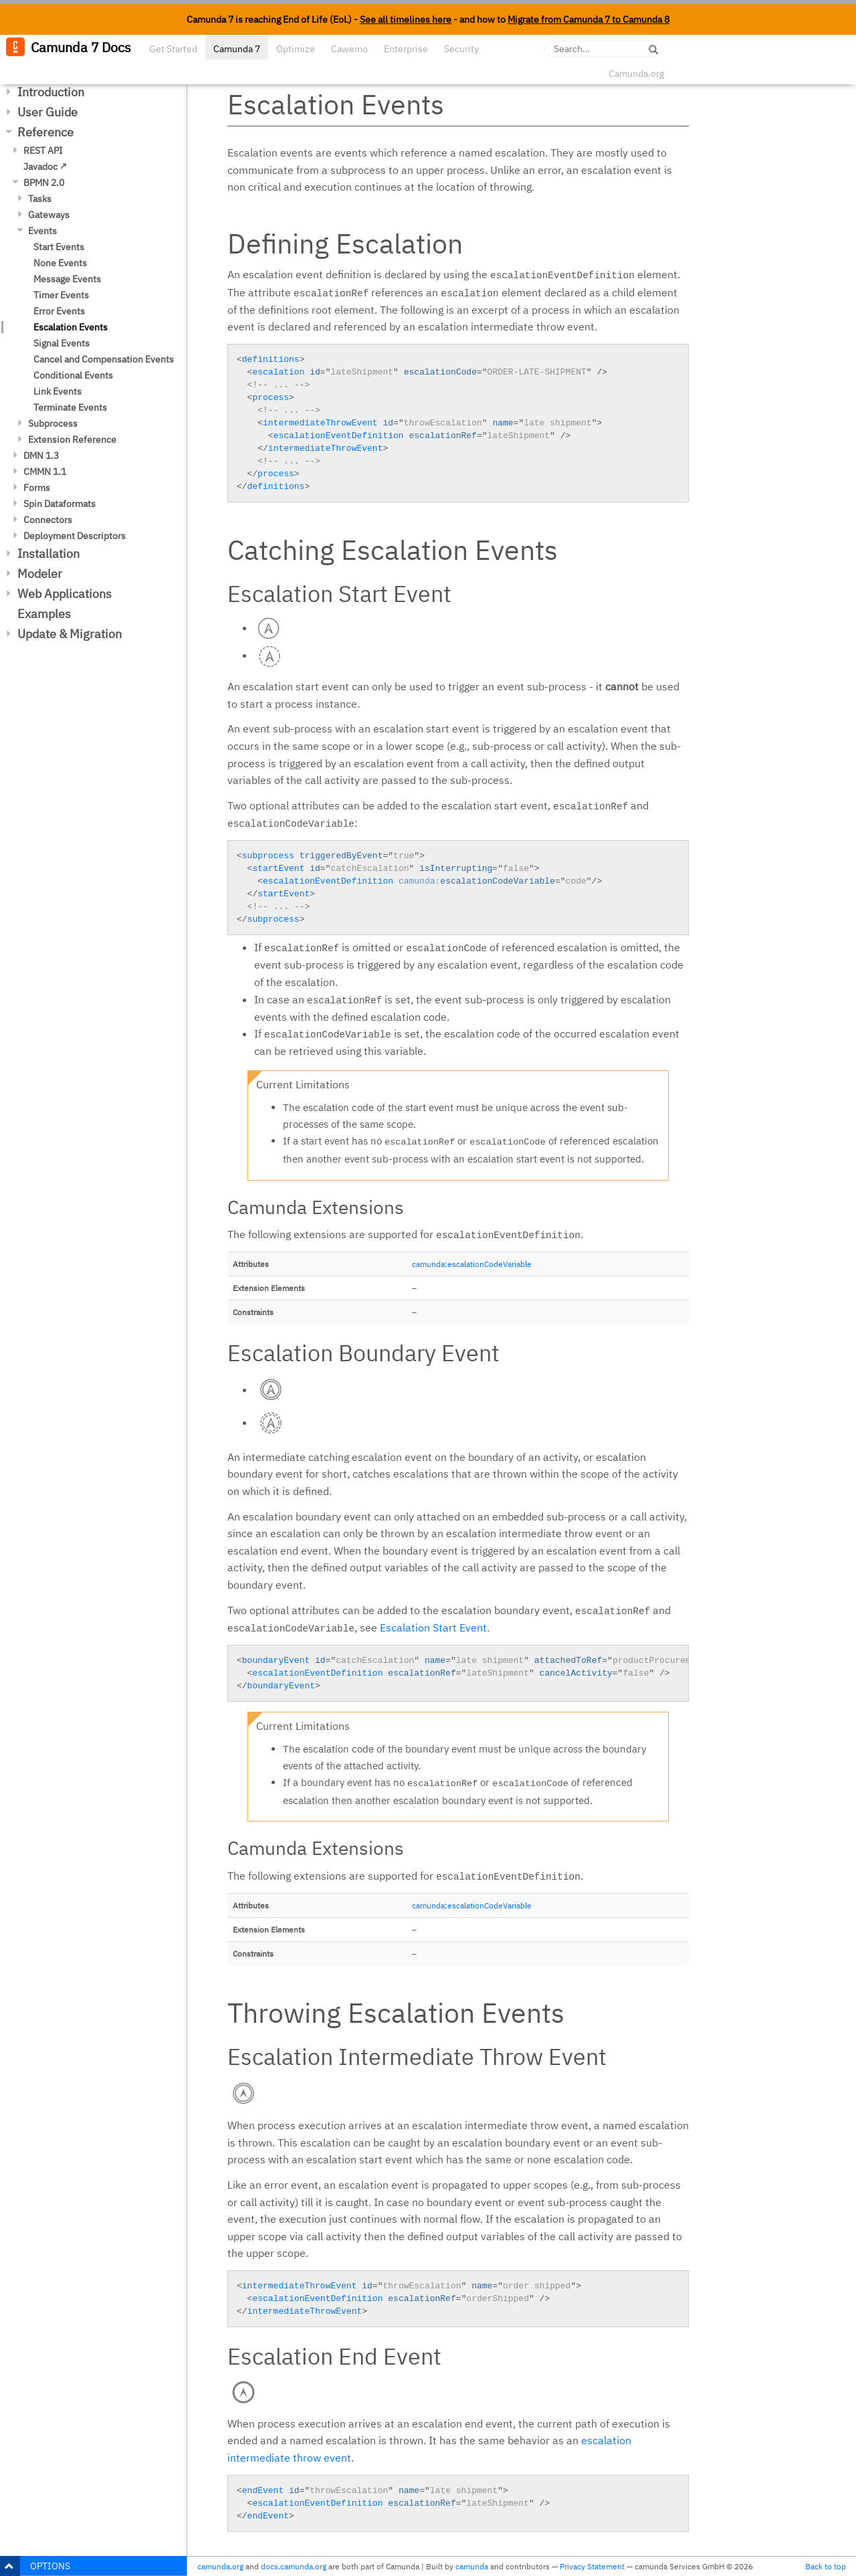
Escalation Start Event (433, 1627)
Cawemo (349, 49)
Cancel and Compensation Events (103, 359)
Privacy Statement (592, 2566)
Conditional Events (73, 375)
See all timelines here (405, 19)
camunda (471, 2566)
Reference (45, 132)
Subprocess (53, 423)
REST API (43, 150)
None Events (60, 263)
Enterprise (406, 49)
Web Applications (64, 593)
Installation (48, 553)
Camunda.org (636, 74)
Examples (44, 613)
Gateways (49, 215)
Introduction (50, 92)
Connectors (47, 520)
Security (461, 49)
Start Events (58, 247)
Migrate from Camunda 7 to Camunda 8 (588, 19)
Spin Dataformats (59, 504)
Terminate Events (70, 407)
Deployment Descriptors (74, 536)
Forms (36, 488)
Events (42, 231)
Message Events (67, 279)
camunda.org (220, 2566)
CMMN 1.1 (44, 472)
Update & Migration (69, 633)
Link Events (57, 391)
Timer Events (61, 295)
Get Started (173, 49)
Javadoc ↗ (45, 167)
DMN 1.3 (41, 456)
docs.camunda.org (293, 2566)
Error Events (59, 311)
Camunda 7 (236, 49)
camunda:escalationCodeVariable (472, 1264)
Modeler (39, 573)
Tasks (39, 199)
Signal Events (61, 343)
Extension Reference (72, 439)
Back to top (825, 2566)
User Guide (47, 112)
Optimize (295, 49)
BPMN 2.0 (43, 183)
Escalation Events (70, 327)
